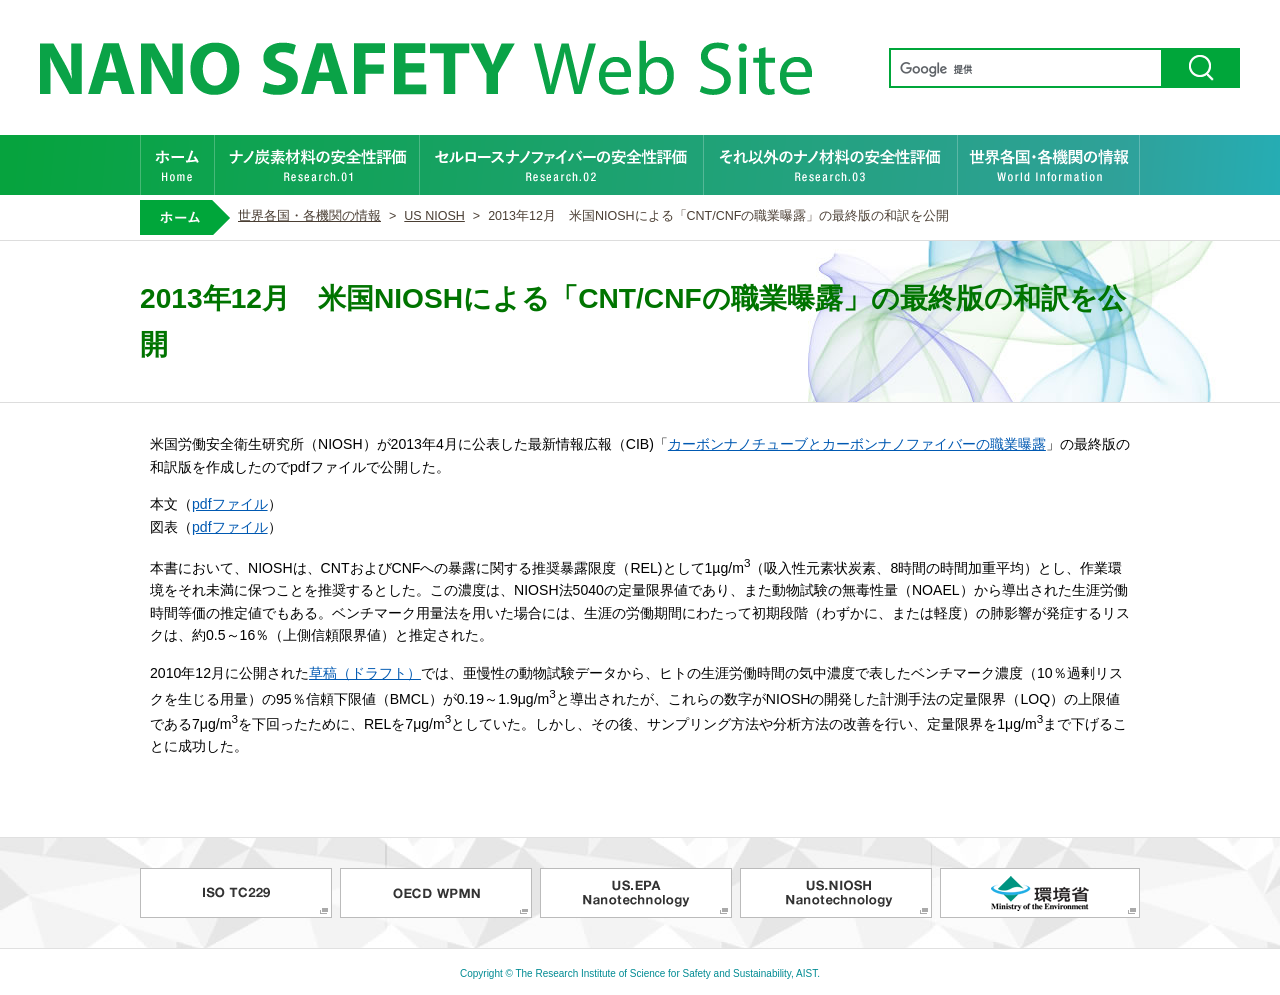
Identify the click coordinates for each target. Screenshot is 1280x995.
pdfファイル (230, 504)
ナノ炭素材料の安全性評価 (317, 165)
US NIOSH (434, 216)
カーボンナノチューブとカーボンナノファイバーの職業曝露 (857, 444)
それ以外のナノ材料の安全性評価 (831, 165)
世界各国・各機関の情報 (1049, 165)
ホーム (177, 165)
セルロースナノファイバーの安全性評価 (562, 165)
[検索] (1024, 69)
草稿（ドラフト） (365, 673)
